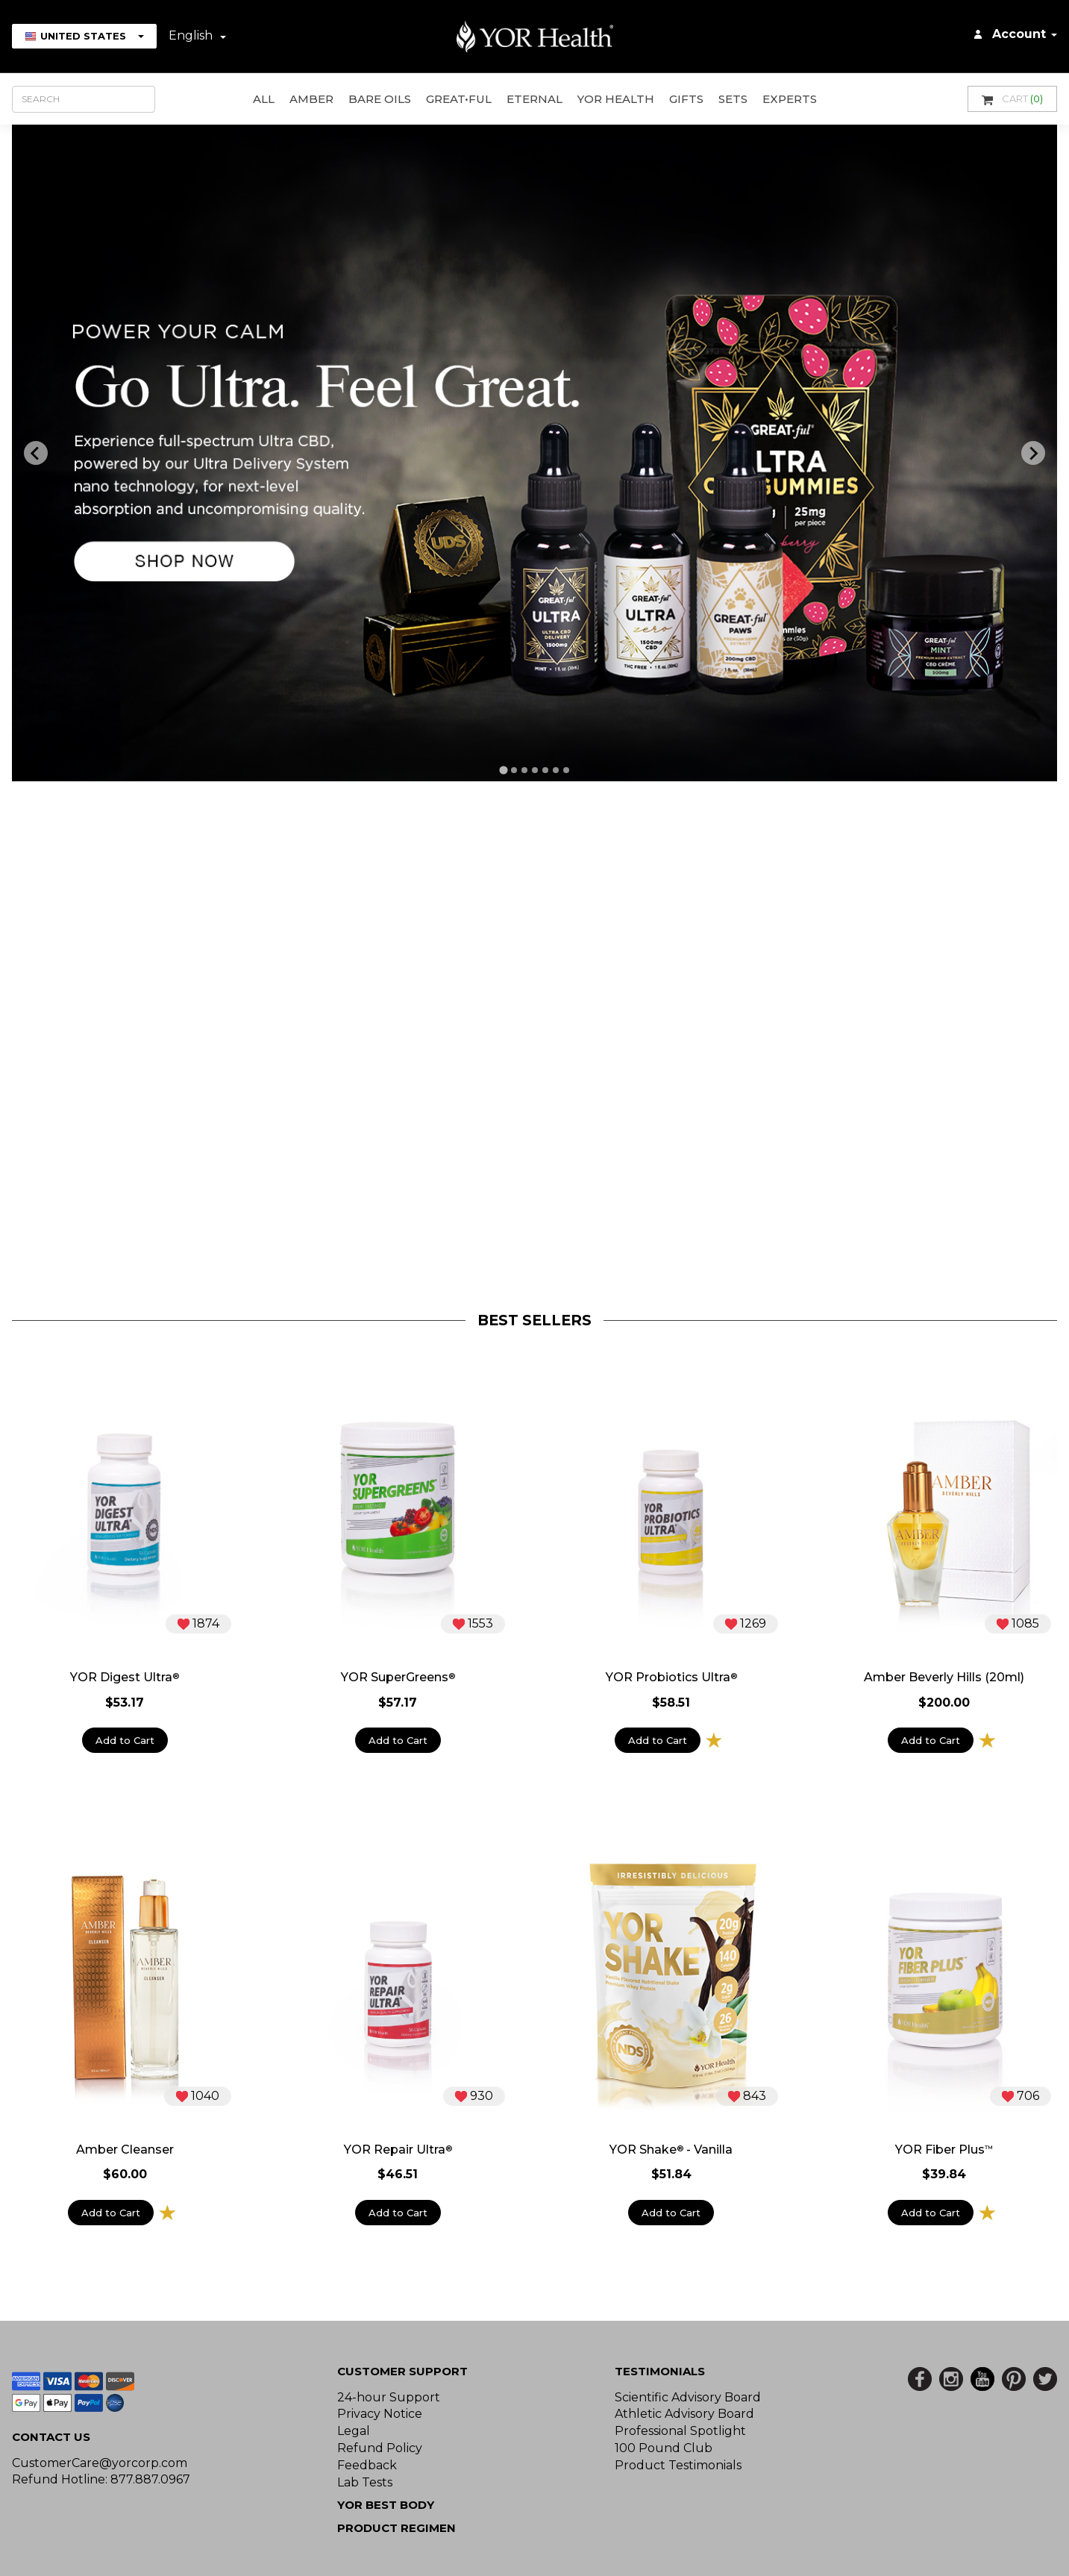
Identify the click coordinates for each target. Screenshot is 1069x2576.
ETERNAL (534, 99)
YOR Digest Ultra (124, 1677)
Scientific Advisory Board (688, 2397)
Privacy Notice (379, 2414)
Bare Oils (379, 99)
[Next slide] (1033, 453)
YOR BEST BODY (385, 2505)
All (264, 99)
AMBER (311, 99)
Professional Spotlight (680, 2431)
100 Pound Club (663, 2448)
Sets (732, 99)
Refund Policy (379, 2448)
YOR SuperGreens (398, 1677)
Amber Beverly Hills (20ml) (944, 1677)
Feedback (367, 2465)
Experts (789, 99)
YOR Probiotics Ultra (671, 1677)
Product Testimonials (678, 2465)
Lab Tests (364, 2482)
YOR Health (615, 99)
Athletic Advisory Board (684, 2414)
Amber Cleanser (125, 2150)
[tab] (504, 770)
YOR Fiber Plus (944, 2150)
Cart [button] (1012, 99)
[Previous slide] (36, 453)
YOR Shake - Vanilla (671, 2150)
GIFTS (686, 99)
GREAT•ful (459, 99)
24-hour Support (388, 2397)
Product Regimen (396, 2528)
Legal (353, 2431)
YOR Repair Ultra (398, 2150)
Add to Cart (124, 1740)
